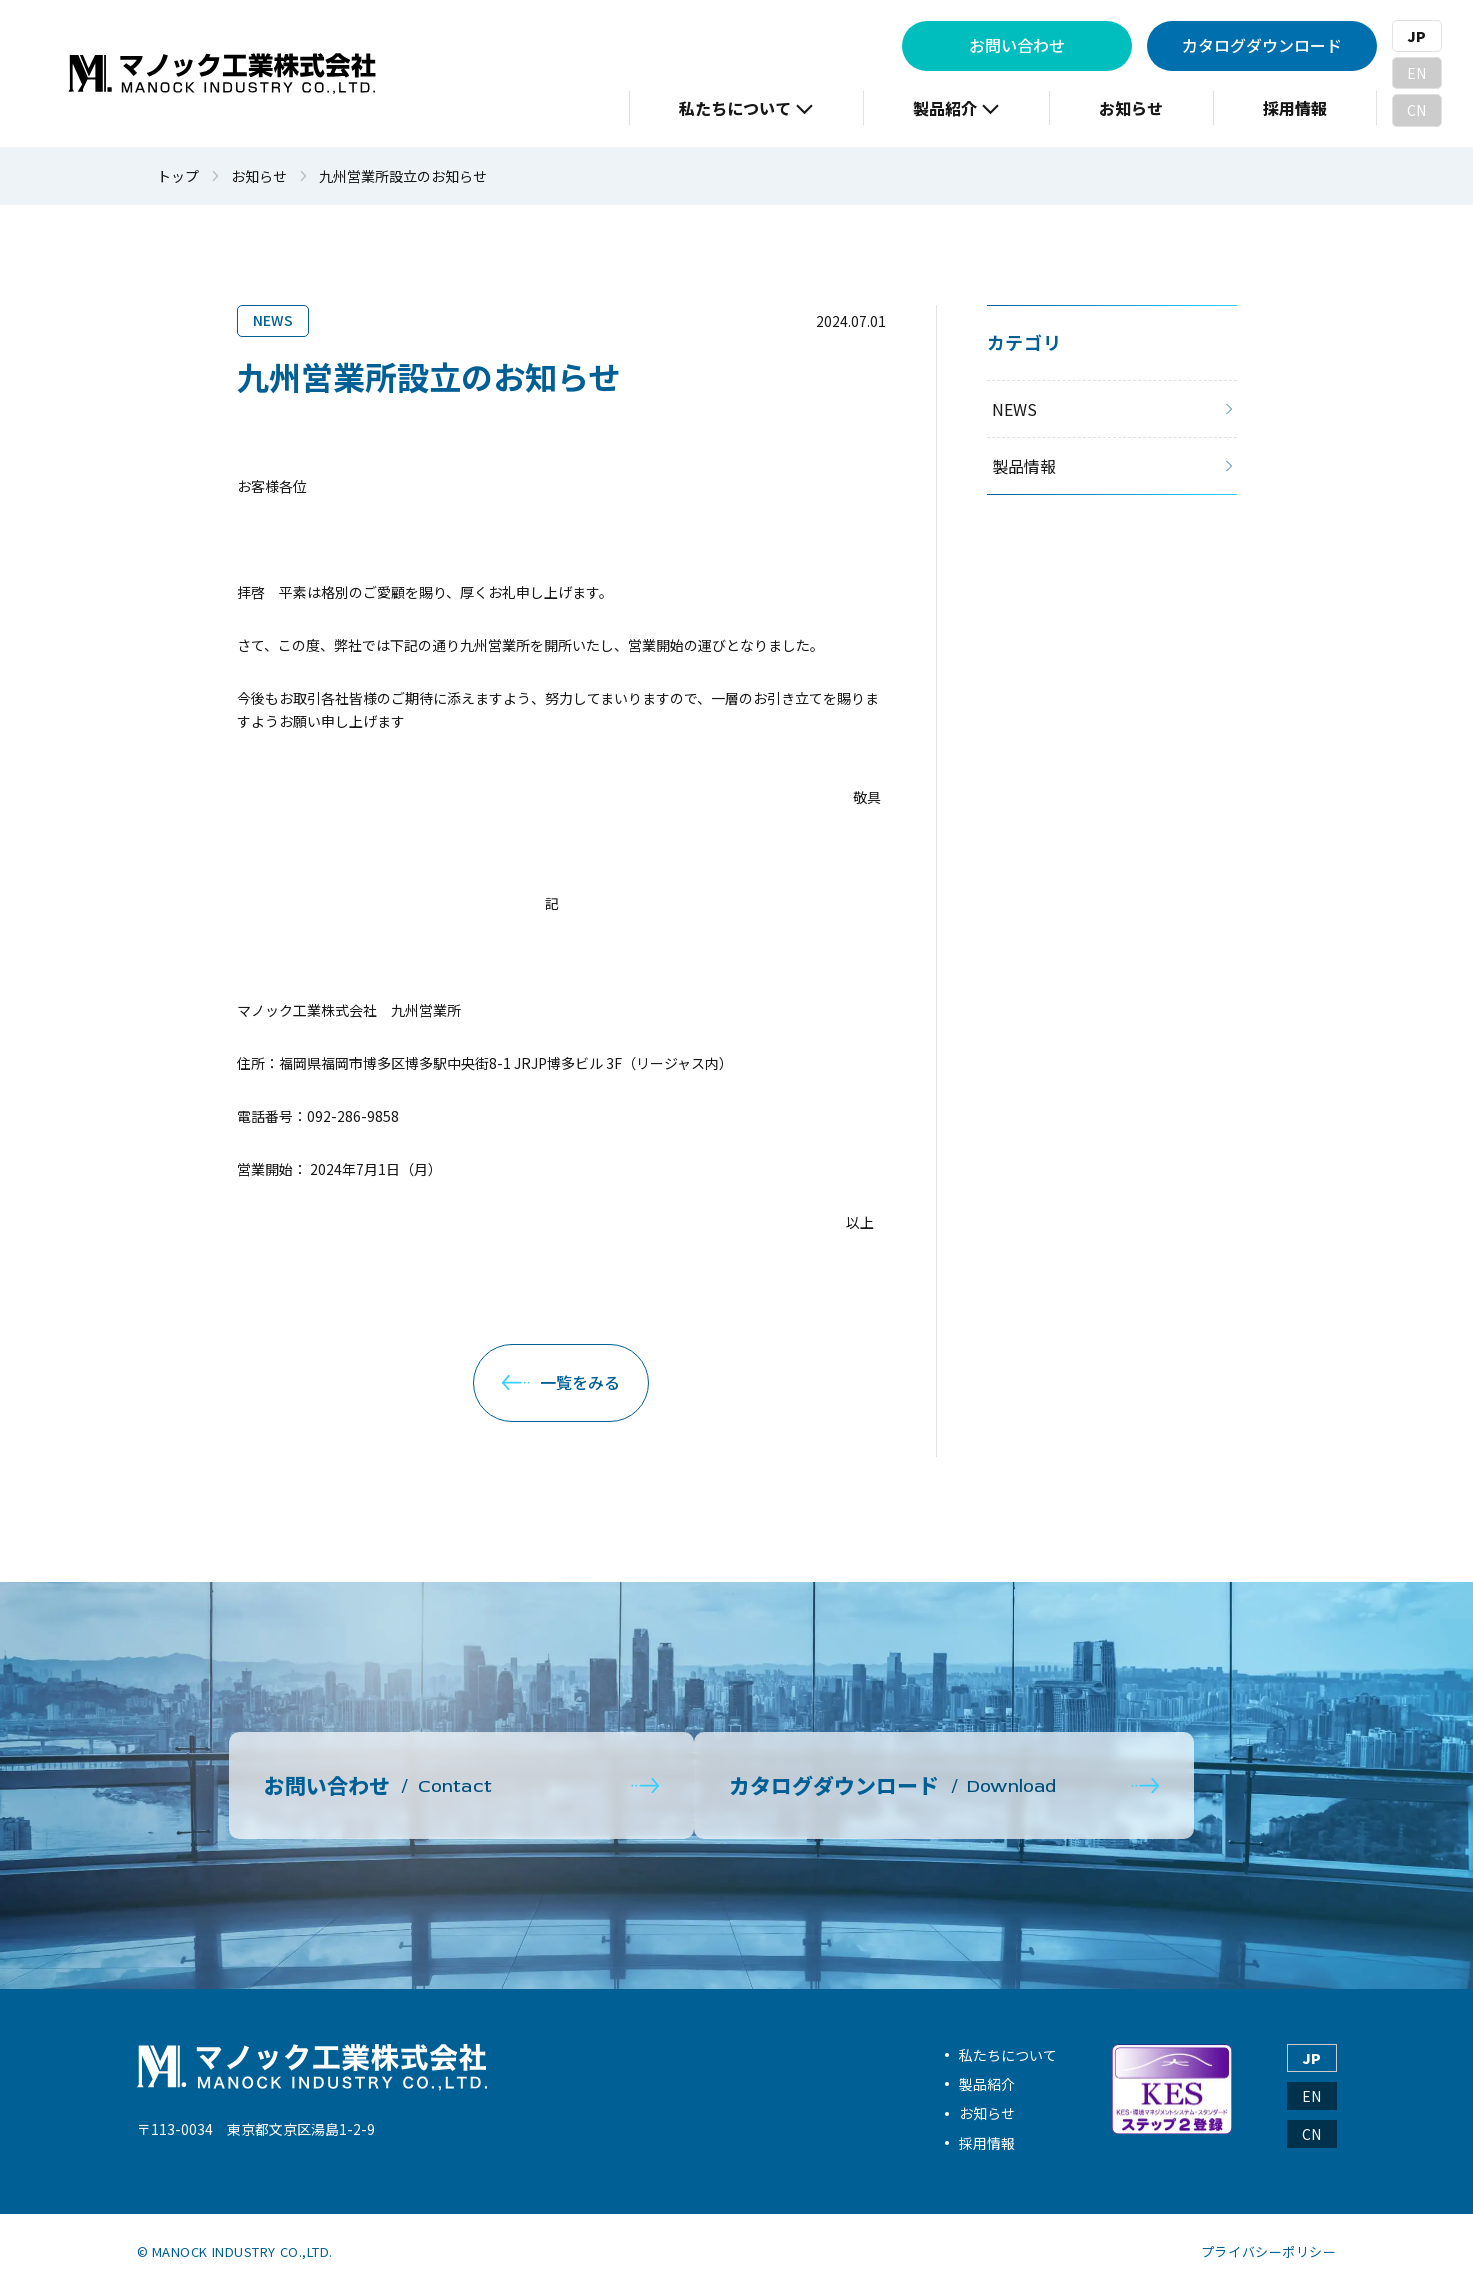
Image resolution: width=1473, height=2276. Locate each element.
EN (1416, 73)
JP (1416, 36)
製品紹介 (987, 2070)
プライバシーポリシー (1269, 2238)
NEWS (273, 320)
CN (1416, 110)
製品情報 (1024, 466)
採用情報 (987, 2129)
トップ (178, 176)
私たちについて (1008, 2040)
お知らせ (259, 176)
